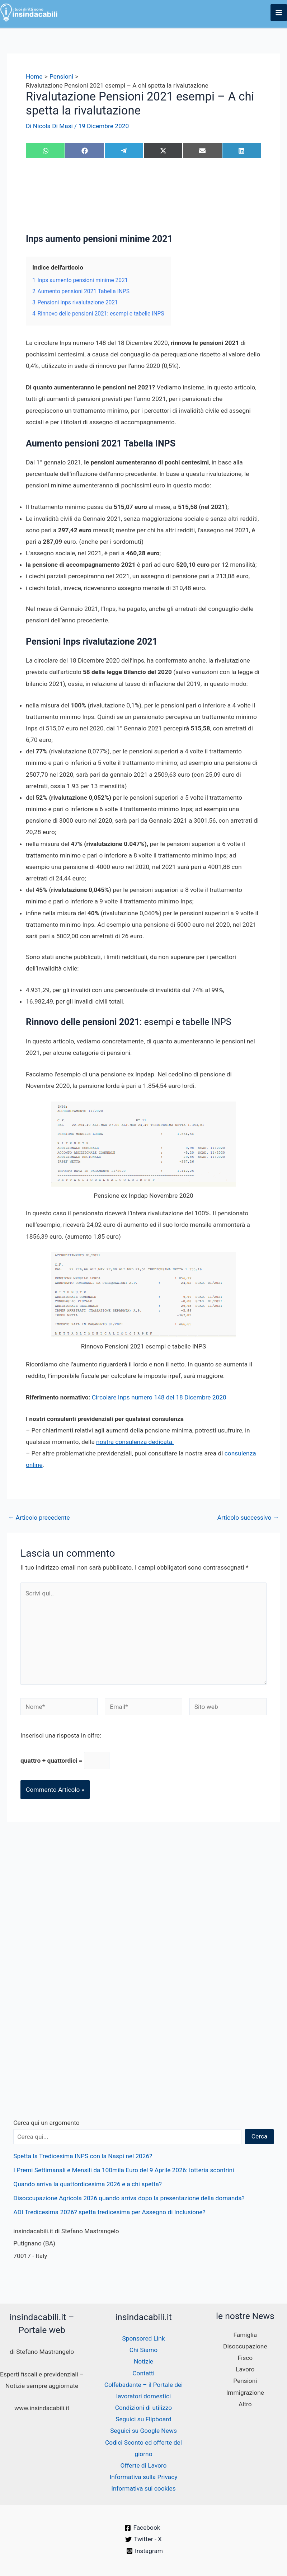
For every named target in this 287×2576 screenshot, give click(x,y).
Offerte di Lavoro (144, 2465)
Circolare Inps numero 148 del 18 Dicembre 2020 (159, 1397)
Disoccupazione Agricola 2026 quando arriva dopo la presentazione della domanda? (128, 2198)
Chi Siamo (143, 2349)
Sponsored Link (143, 2338)
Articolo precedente (39, 1518)
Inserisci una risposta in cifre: (60, 1735)
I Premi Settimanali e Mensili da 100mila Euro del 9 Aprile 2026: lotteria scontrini (123, 2170)
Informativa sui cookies (143, 2488)
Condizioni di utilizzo (143, 2407)
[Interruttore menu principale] (278, 12)
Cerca (259, 2136)
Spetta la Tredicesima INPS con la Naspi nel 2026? (82, 2156)
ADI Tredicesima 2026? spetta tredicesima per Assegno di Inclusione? (109, 2212)
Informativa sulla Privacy (143, 2477)
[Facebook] (142, 2528)
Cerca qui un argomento (46, 2122)
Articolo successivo (248, 1518)
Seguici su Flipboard (143, 2419)
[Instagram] (144, 2551)
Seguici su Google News (143, 2430)
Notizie (143, 2361)
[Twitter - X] (143, 2539)
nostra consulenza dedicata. (135, 1441)
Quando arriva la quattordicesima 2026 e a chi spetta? (87, 2184)
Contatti (143, 2373)
